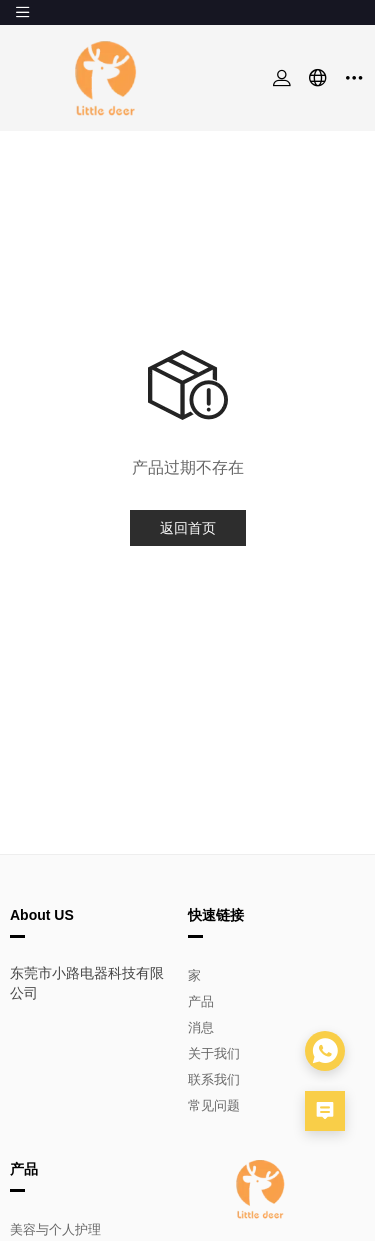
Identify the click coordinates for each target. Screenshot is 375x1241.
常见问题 (214, 1105)
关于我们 (214, 1053)
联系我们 (214, 1079)
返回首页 (188, 528)
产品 (201, 1001)
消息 (201, 1027)
